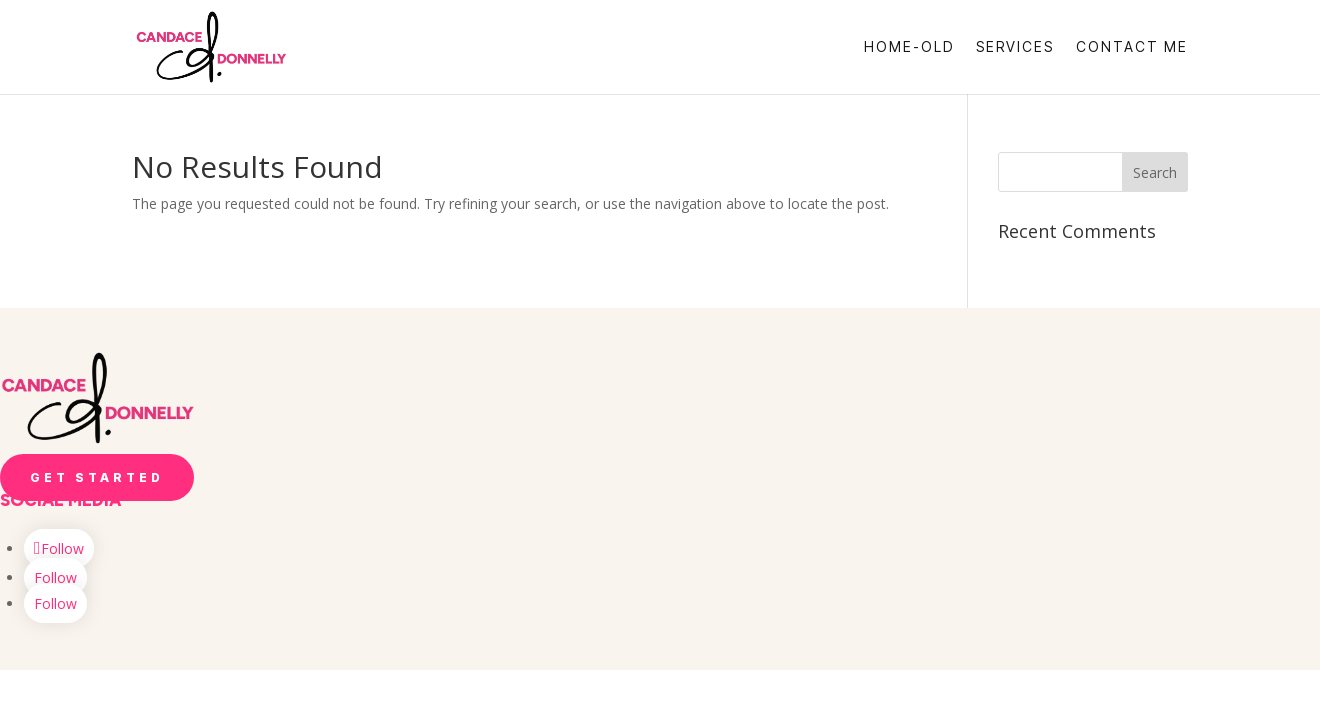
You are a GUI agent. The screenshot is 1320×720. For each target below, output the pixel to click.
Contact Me (1132, 47)
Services (1015, 47)
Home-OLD (909, 47)
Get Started (97, 477)
